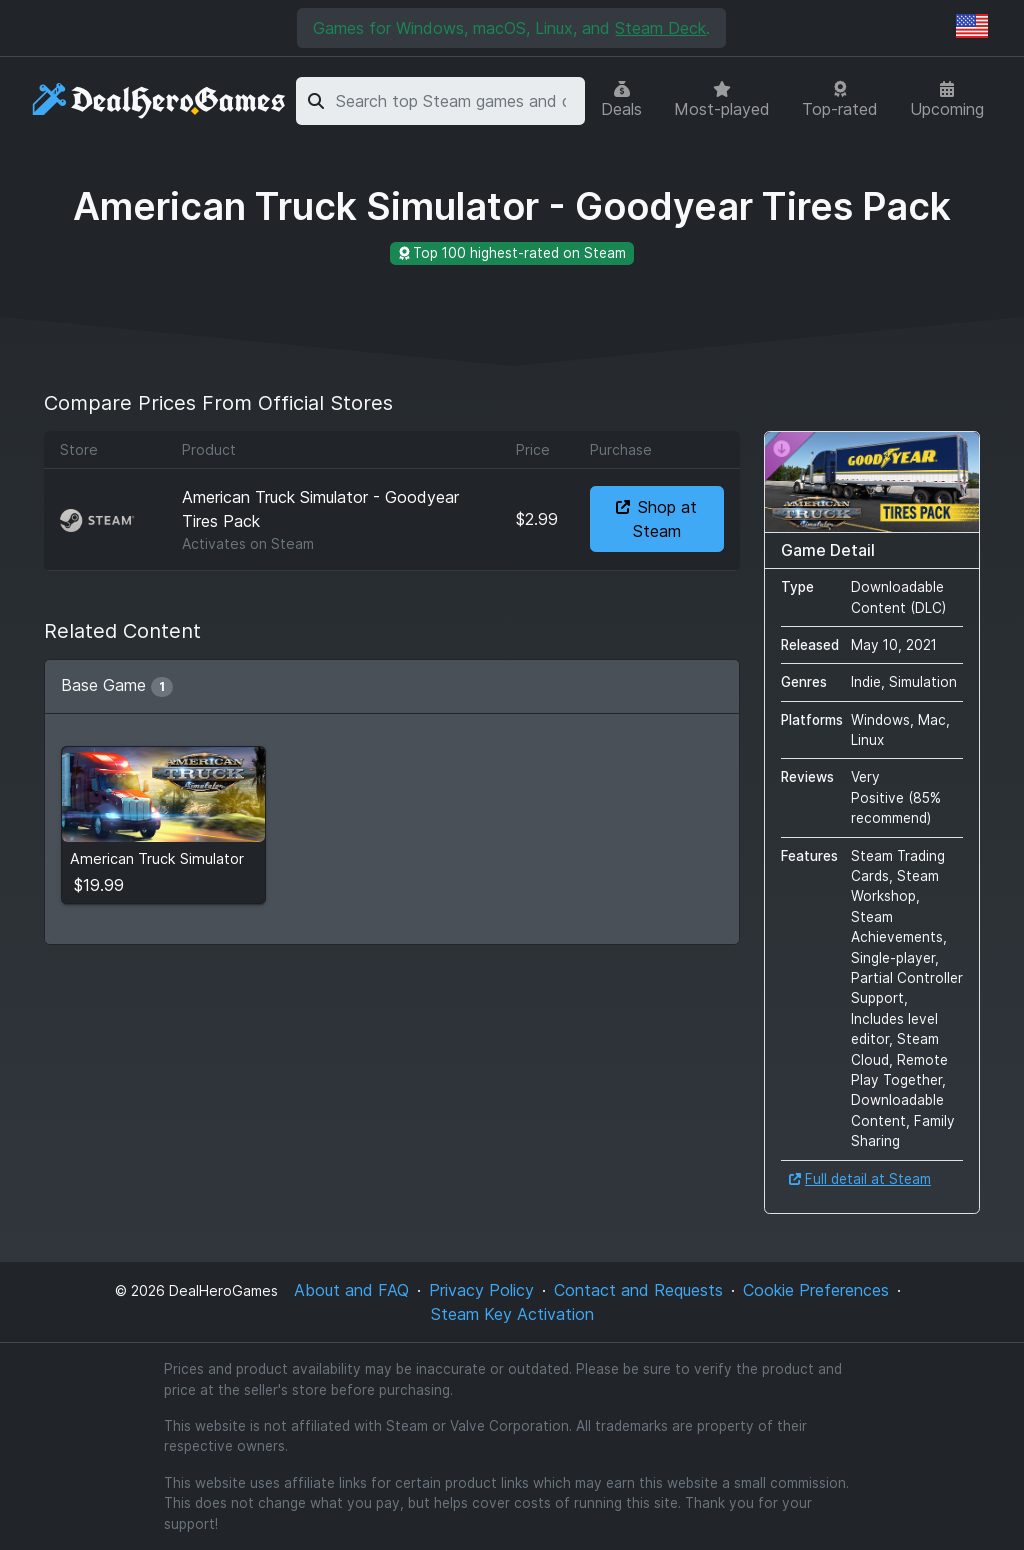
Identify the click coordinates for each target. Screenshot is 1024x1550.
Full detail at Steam (860, 1179)
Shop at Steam (656, 519)
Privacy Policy (481, 1290)
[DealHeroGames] (160, 101)
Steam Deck (660, 28)
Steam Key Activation (512, 1314)
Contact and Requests (638, 1290)
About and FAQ (351, 1290)
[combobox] (457, 101)
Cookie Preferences (816, 1290)
